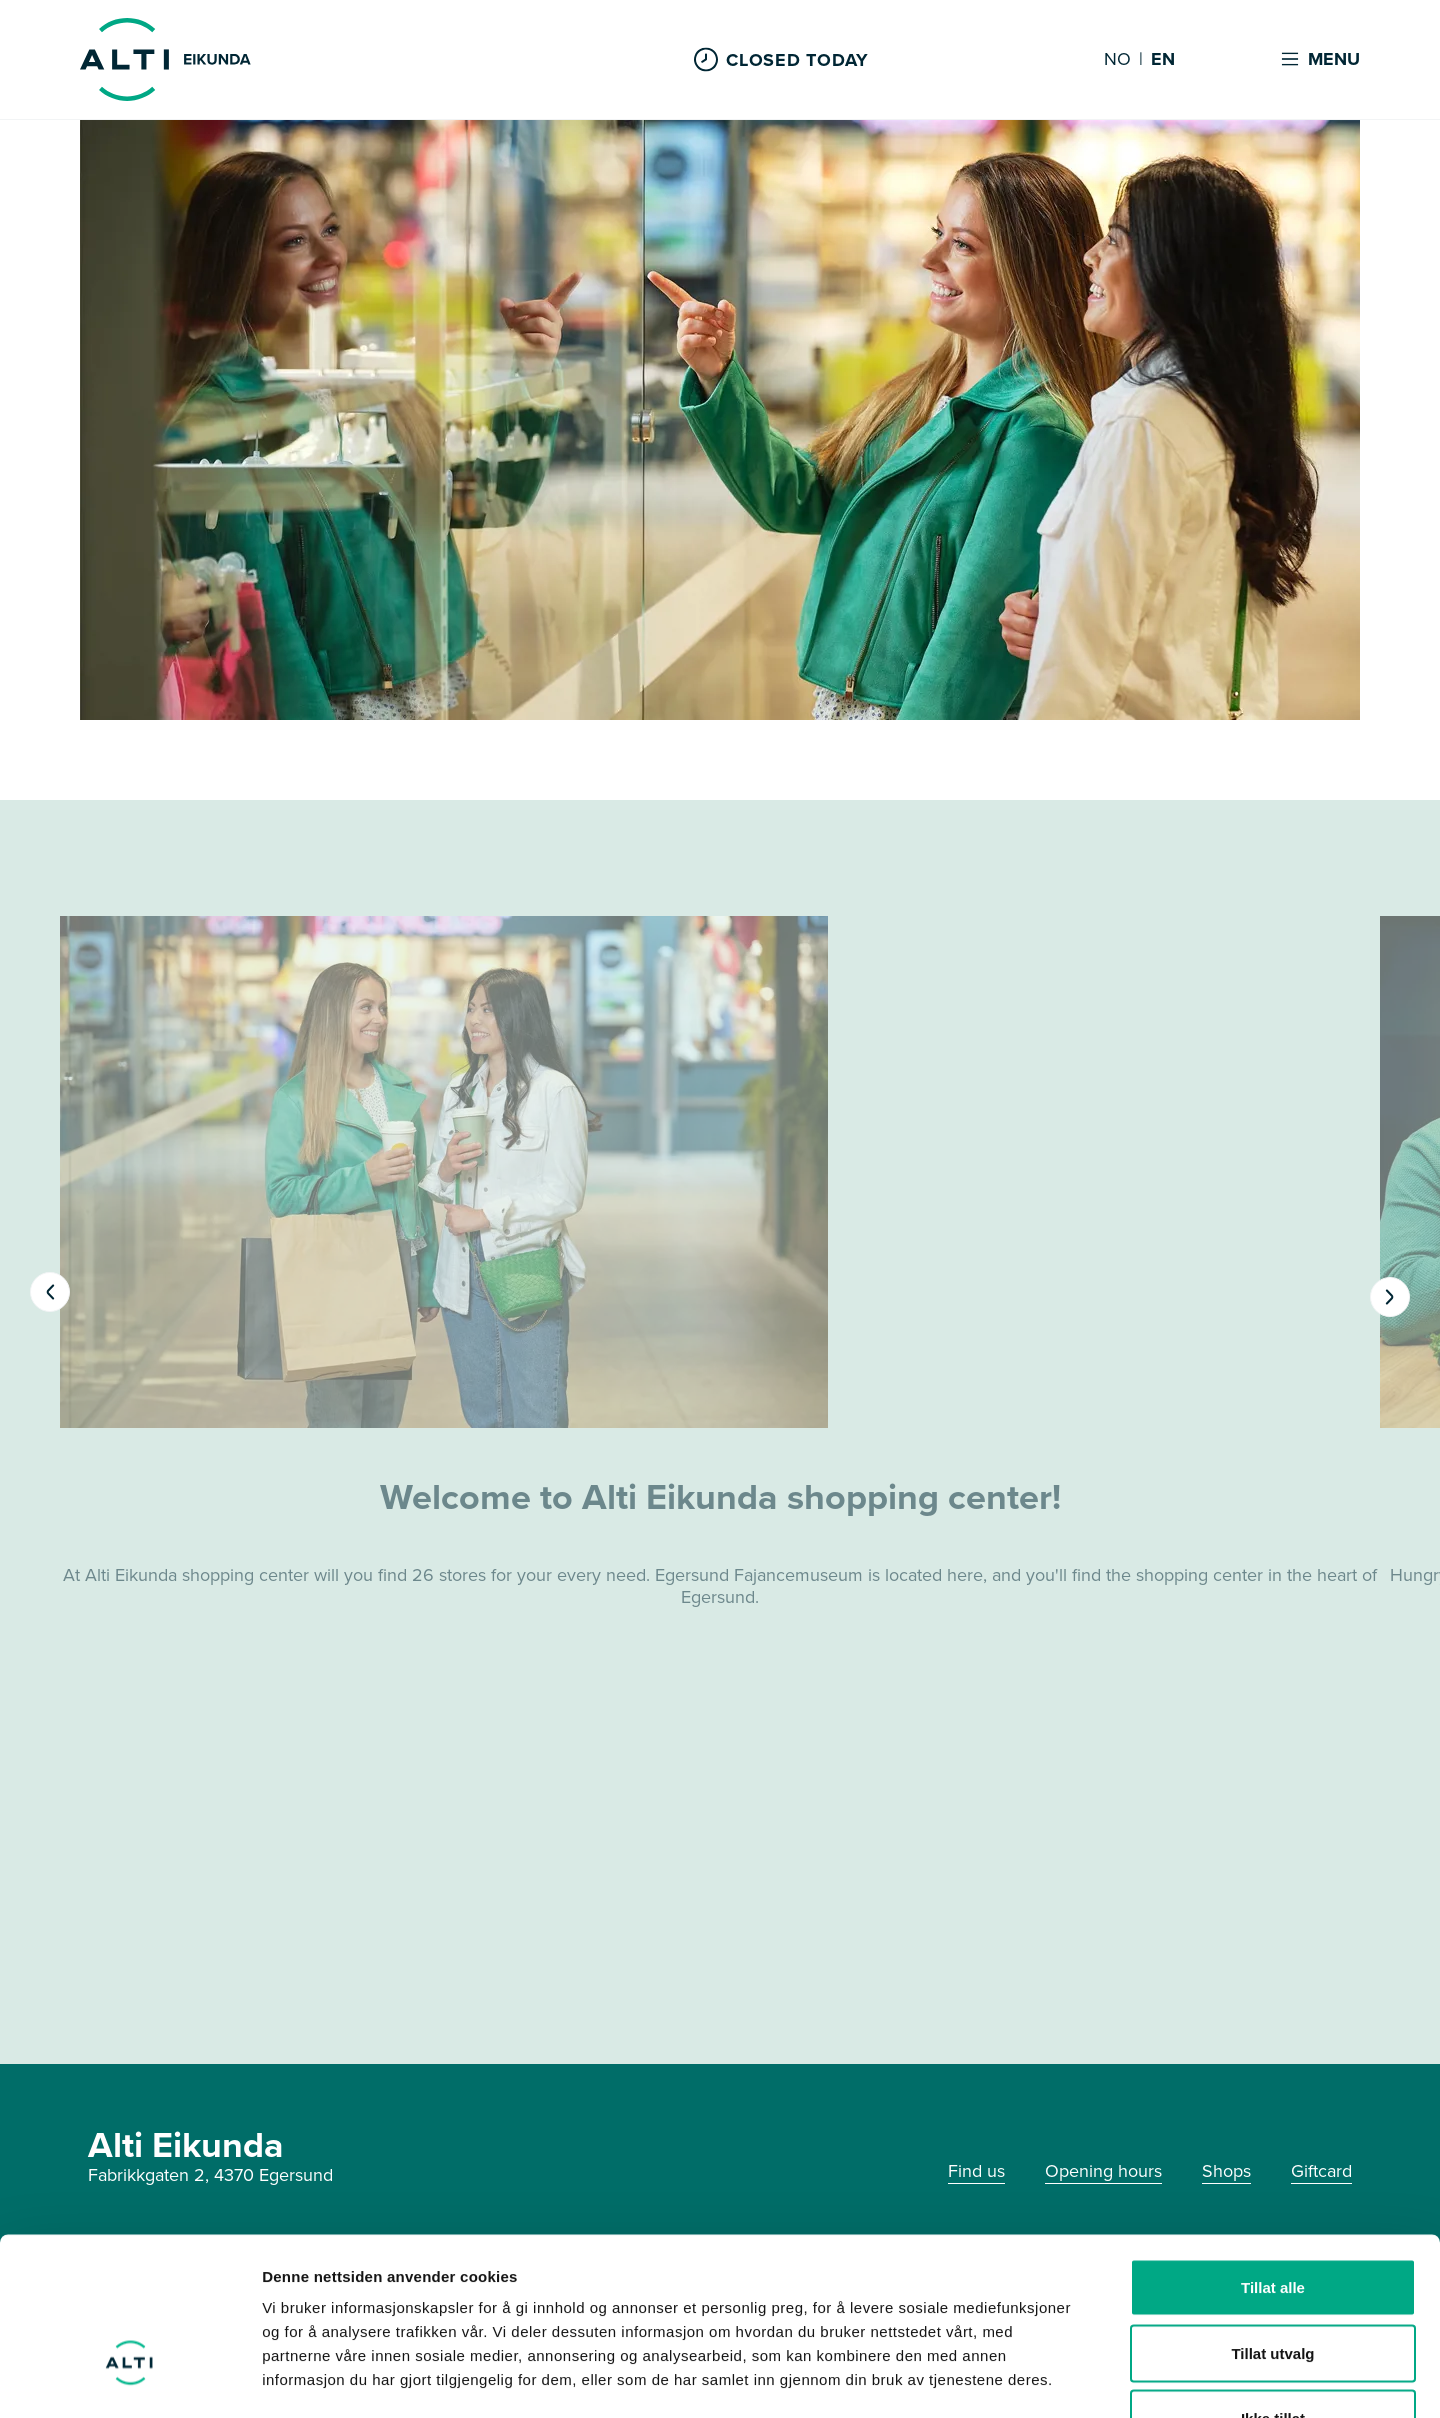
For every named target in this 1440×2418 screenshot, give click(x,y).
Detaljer (1065, 2378)
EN (1163, 60)
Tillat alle (1273, 2155)
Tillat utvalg (1272, 2221)
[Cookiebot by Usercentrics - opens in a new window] (129, 2379)
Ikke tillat (1273, 2286)
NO (1117, 60)
